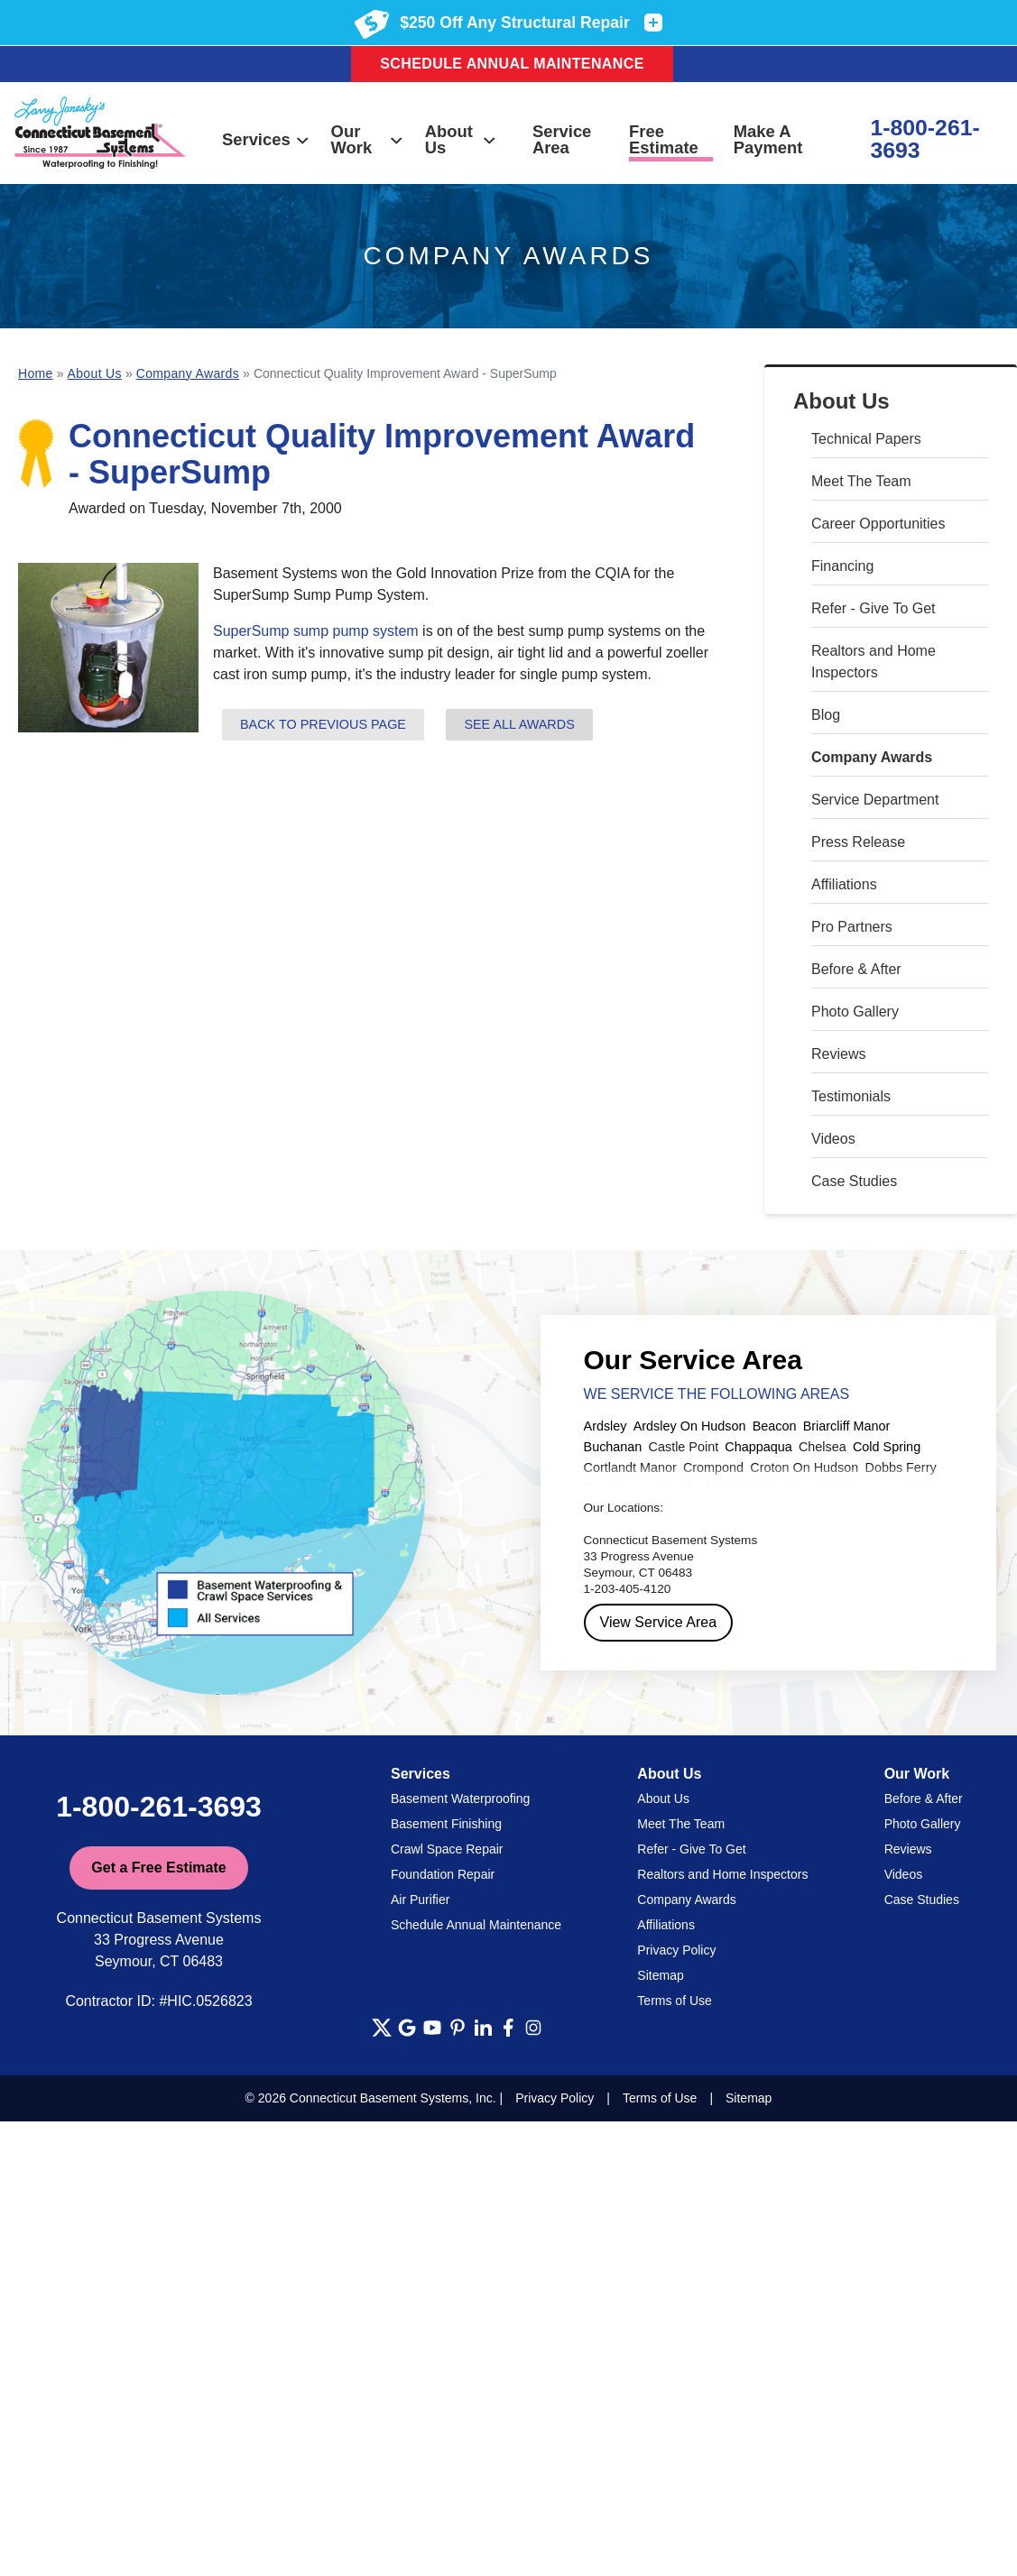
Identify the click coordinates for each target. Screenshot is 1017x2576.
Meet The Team (861, 481)
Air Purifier (420, 1899)
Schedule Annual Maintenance (512, 63)
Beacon (775, 1426)
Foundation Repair (443, 1874)
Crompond (713, 1467)
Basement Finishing (446, 1824)
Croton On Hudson (804, 1467)
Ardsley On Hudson (689, 1426)
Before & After (856, 969)
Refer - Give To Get (873, 608)
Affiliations (844, 884)
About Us (461, 139)
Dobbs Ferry (900, 1467)
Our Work (368, 139)
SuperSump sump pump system (316, 631)
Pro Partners (851, 926)
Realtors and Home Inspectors (873, 661)
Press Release (858, 842)
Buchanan (613, 1447)
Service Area (561, 139)
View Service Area (658, 1622)
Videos (833, 1138)
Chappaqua (758, 1447)
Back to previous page (323, 724)
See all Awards (519, 724)
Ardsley (605, 1426)
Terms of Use (674, 2000)
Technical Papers (866, 438)
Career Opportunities (878, 523)
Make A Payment (768, 139)
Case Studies (854, 1181)
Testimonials (851, 1096)
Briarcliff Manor (847, 1426)
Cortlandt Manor (630, 1467)
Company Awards (871, 757)
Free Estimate (663, 139)
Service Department (874, 799)
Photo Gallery (855, 1011)
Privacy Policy (676, 1950)
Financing (842, 566)
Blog (825, 714)
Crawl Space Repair (447, 1849)
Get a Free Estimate (158, 1867)
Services (266, 139)
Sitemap (660, 1975)
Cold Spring (886, 1447)
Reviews (838, 1054)
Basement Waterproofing (460, 1798)
